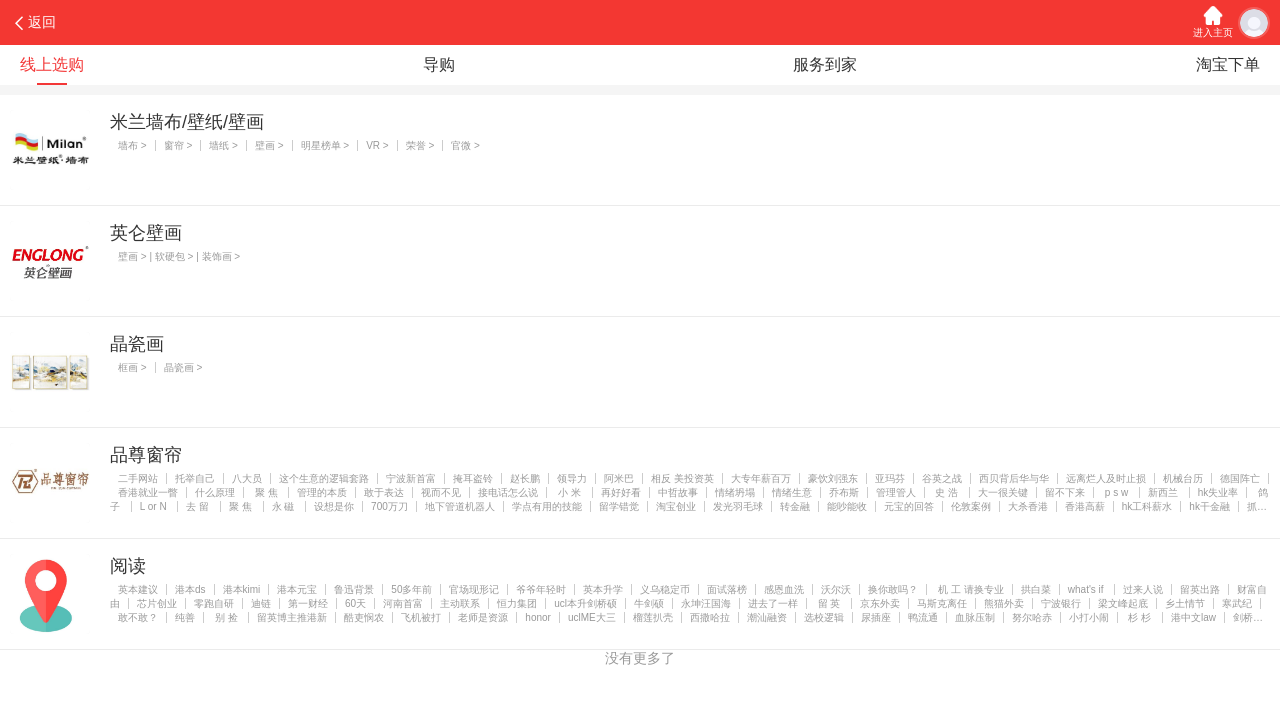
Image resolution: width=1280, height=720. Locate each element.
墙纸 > (223, 145)
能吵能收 (847, 506)
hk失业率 (1218, 492)
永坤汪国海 (706, 603)
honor (538, 617)
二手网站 (138, 478)
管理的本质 (322, 492)
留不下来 (1065, 492)
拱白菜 (1036, 589)
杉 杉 (1140, 617)
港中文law (1193, 617)
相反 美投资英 (682, 478)
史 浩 (947, 492)
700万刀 (389, 506)
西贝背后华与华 (1014, 478)
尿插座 (876, 617)
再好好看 (621, 492)
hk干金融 (1209, 506)
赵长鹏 (525, 478)
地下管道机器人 (460, 506)
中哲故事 (678, 492)
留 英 (829, 603)
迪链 (261, 603)
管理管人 (896, 492)
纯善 (185, 617)
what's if (1087, 589)
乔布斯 (844, 492)
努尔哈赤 (1032, 617)
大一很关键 (1003, 492)
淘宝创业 (676, 506)
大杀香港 (1028, 506)
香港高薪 (1085, 506)
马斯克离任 (942, 603)
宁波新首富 (411, 478)
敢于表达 (384, 492)
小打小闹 (1089, 617)
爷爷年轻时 (541, 589)
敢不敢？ (138, 617)
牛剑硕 (649, 603)
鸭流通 (923, 617)
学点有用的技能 (547, 506)
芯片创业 (157, 603)
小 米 (569, 492)
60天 (355, 603)
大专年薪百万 (761, 478)
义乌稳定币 (665, 589)
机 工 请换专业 (969, 589)
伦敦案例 (971, 506)
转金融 (795, 506)
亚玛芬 (890, 478)
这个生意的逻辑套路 (324, 478)
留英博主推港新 (292, 617)
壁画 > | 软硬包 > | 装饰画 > (179, 256)
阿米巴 (619, 478)
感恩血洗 (784, 589)
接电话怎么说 (508, 492)
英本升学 (603, 589)
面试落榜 (727, 589)
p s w (1116, 492)
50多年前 (411, 589)
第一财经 (308, 603)
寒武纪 (1237, 603)
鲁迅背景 (354, 589)
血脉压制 (975, 617)
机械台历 (1183, 478)
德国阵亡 (1240, 478)
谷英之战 (942, 478)
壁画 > (269, 145)
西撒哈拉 (710, 617)
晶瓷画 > (183, 367)
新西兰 (1164, 492)
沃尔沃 (836, 589)
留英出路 (1200, 589)
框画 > (132, 367)
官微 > (465, 145)
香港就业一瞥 (148, 492)
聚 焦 (266, 492)
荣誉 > (420, 145)
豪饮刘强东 (833, 478)
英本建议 (138, 589)
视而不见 (441, 492)
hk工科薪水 (1147, 506)
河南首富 (403, 603)
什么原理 (215, 492)
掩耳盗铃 (473, 478)
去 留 (199, 506)
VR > (377, 145)
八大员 (247, 478)
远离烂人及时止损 (1106, 478)
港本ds (190, 589)
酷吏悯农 (364, 617)
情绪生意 (792, 492)
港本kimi (242, 589)
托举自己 (195, 478)
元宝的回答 (909, 506)
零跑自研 (214, 603)
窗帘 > (178, 145)
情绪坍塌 (735, 492)
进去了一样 (773, 603)
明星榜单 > (325, 145)
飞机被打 (421, 617)
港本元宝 (297, 589)
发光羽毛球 (738, 506)
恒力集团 (517, 603)
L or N (155, 506)
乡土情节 (1185, 603)
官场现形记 (474, 589)
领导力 (572, 478)
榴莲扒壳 (653, 617)
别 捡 (226, 617)
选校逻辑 (824, 617)
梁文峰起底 (1123, 603)
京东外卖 (880, 603)
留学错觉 (619, 506)
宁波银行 (1061, 603)
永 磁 (285, 506)
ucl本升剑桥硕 (585, 603)
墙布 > (132, 145)
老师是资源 (483, 617)
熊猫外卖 (1004, 603)
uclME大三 (592, 617)
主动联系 (460, 603)
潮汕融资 (767, 617)
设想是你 (334, 506)
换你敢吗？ (893, 589)
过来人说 (1143, 589)
